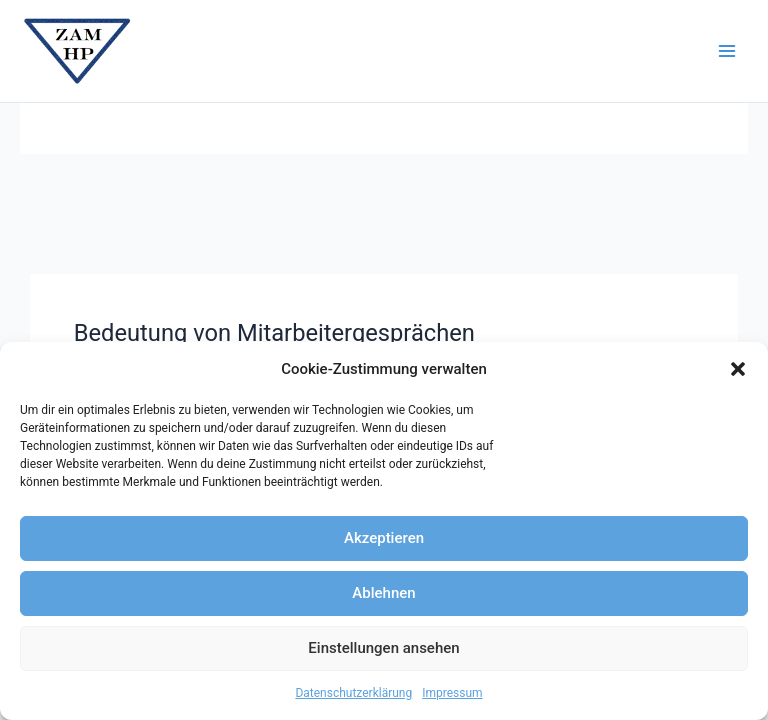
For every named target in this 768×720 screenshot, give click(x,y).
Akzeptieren (384, 538)
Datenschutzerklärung (353, 693)
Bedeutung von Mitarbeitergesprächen (274, 333)
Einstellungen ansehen (383, 648)
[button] (738, 369)
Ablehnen (383, 593)
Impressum (452, 693)
